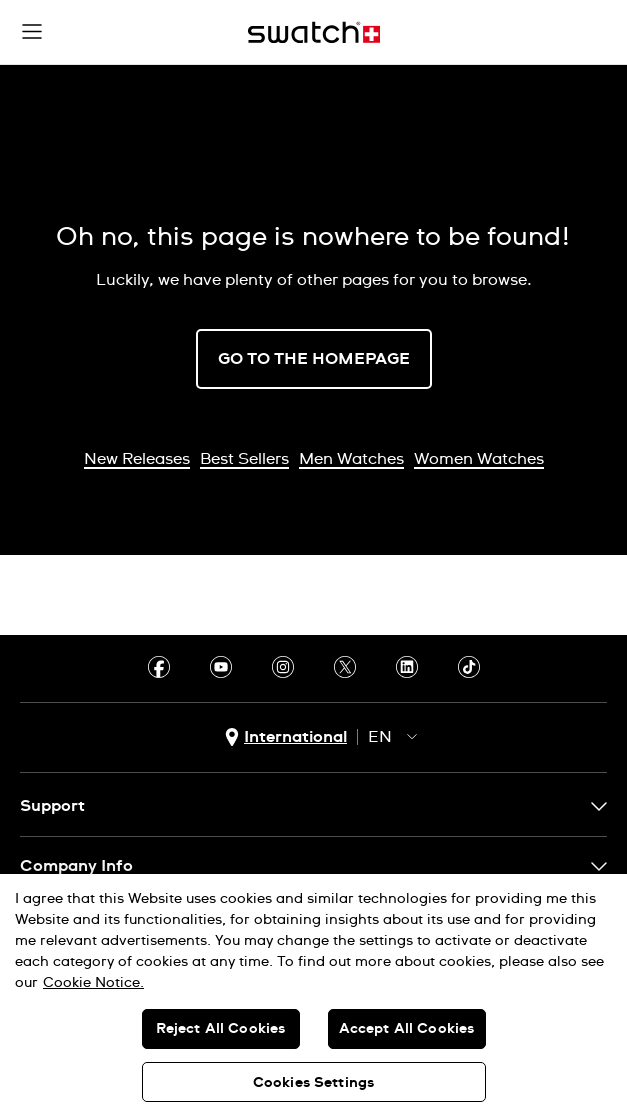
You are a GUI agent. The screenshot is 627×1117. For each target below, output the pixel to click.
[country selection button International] (286, 737)
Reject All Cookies (221, 1029)
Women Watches (479, 459)
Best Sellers (244, 459)
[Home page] (314, 32)
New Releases (137, 459)
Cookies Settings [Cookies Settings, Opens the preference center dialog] (313, 1083)
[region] (313, 995)
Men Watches (351, 459)
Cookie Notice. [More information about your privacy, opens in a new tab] (93, 983)
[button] (32, 32)
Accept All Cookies (407, 1029)
